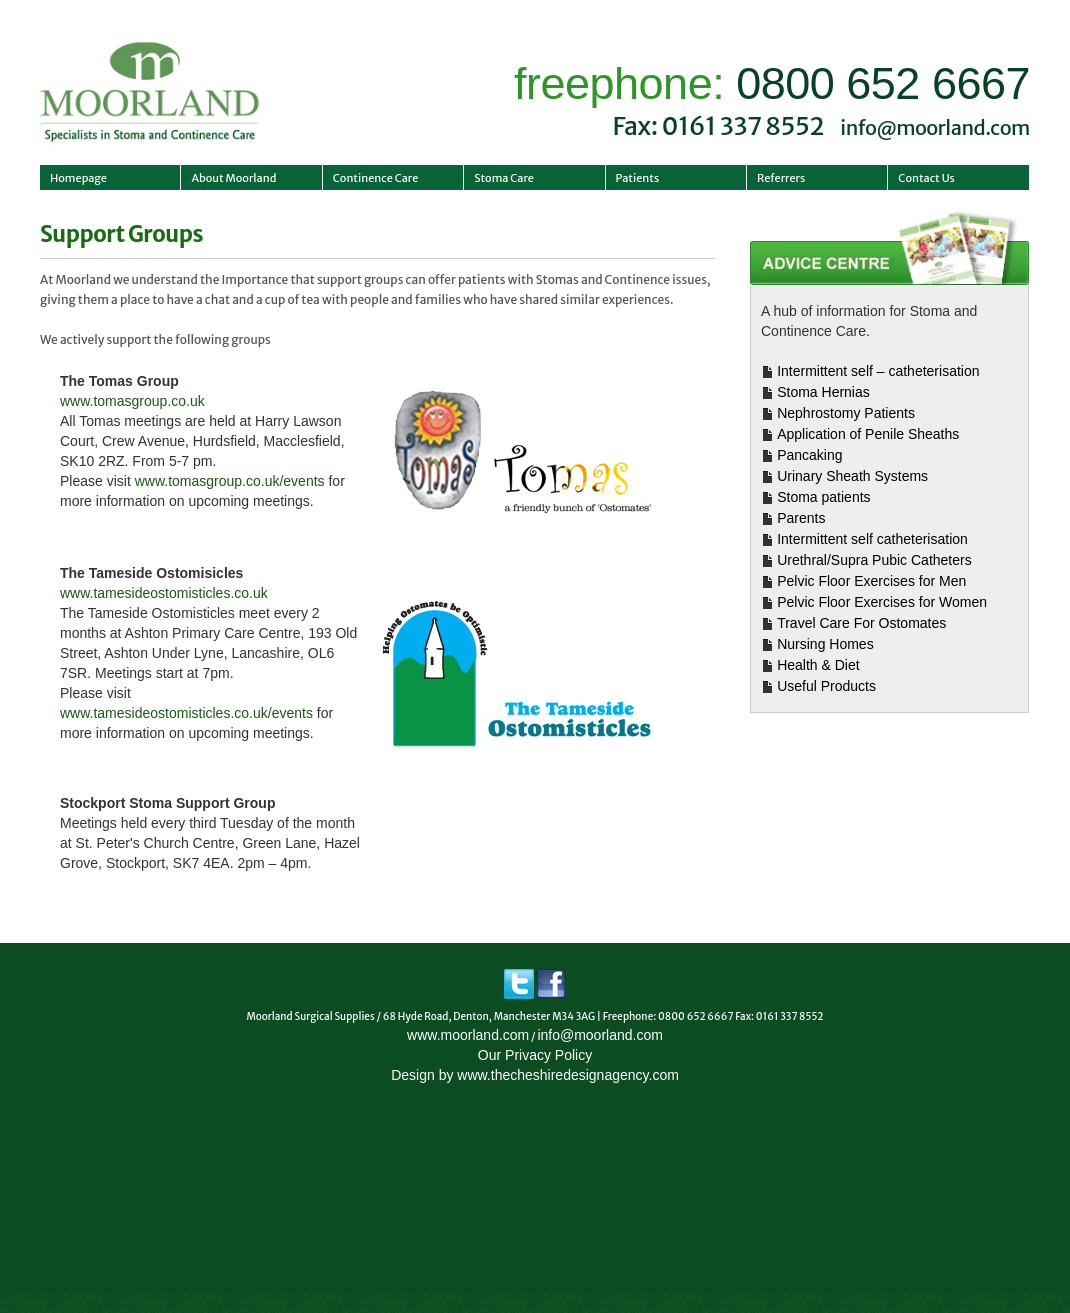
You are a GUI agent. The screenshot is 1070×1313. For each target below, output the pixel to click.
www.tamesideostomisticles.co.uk (164, 593)
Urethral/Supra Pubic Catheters (874, 560)
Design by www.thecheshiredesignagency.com (535, 1075)
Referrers (781, 178)
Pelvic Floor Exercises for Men (871, 581)
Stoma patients (823, 497)
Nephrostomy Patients (846, 413)
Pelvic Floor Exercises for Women (882, 602)
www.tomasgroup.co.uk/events (230, 481)
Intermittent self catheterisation (872, 539)
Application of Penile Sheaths (868, 434)
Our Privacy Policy (535, 1055)
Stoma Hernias (823, 392)
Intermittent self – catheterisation (878, 371)
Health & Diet (818, 665)
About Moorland (233, 178)
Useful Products (826, 686)
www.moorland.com (468, 1035)
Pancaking (809, 455)
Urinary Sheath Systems (852, 476)
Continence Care (376, 178)
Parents (801, 518)
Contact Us (926, 178)
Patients (638, 178)
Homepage (78, 178)
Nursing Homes (825, 644)
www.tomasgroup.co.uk (132, 401)
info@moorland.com (935, 127)
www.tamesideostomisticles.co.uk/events (186, 713)
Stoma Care (504, 178)
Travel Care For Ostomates (861, 623)
